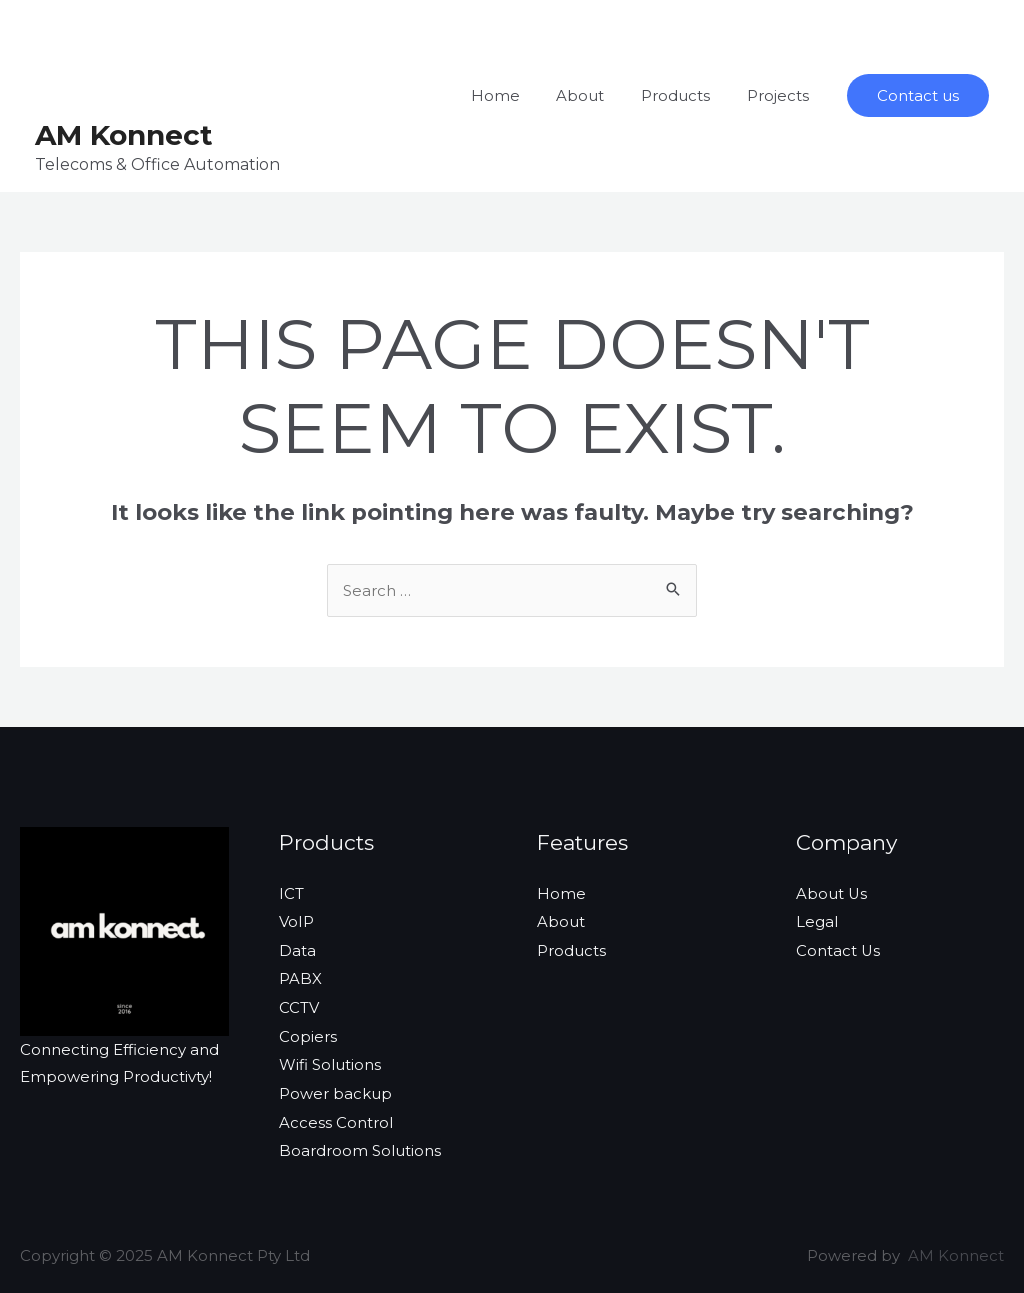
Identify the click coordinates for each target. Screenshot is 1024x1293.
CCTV (299, 1004)
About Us (832, 893)
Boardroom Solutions (360, 1143)
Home (518, 95)
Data (297, 948)
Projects (781, 95)
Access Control (336, 1115)
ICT (291, 893)
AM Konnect (124, 135)
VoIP (296, 920)
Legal (817, 920)
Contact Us (838, 948)
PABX (300, 976)
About (597, 95)
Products (685, 95)
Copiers (308, 1032)
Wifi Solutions (330, 1060)
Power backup (335, 1087)
